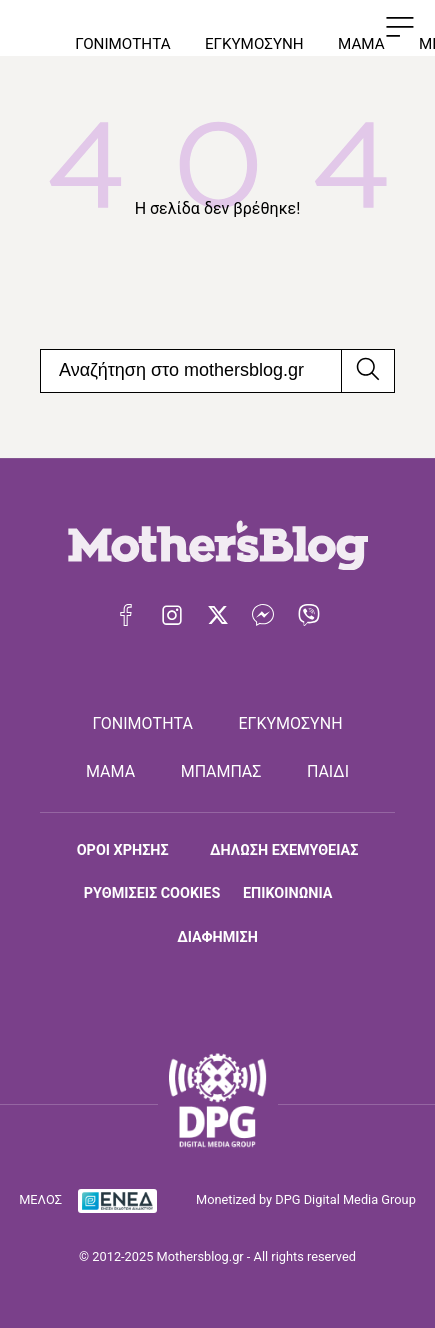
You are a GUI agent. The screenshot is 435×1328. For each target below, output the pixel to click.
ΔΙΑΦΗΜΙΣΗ (217, 937)
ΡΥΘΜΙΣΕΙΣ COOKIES (152, 893)
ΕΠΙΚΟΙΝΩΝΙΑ (288, 893)
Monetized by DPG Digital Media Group (306, 1199)
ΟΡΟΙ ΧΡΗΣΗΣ (123, 850)
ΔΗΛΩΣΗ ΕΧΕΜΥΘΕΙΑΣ (284, 850)
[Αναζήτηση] (367, 371)
